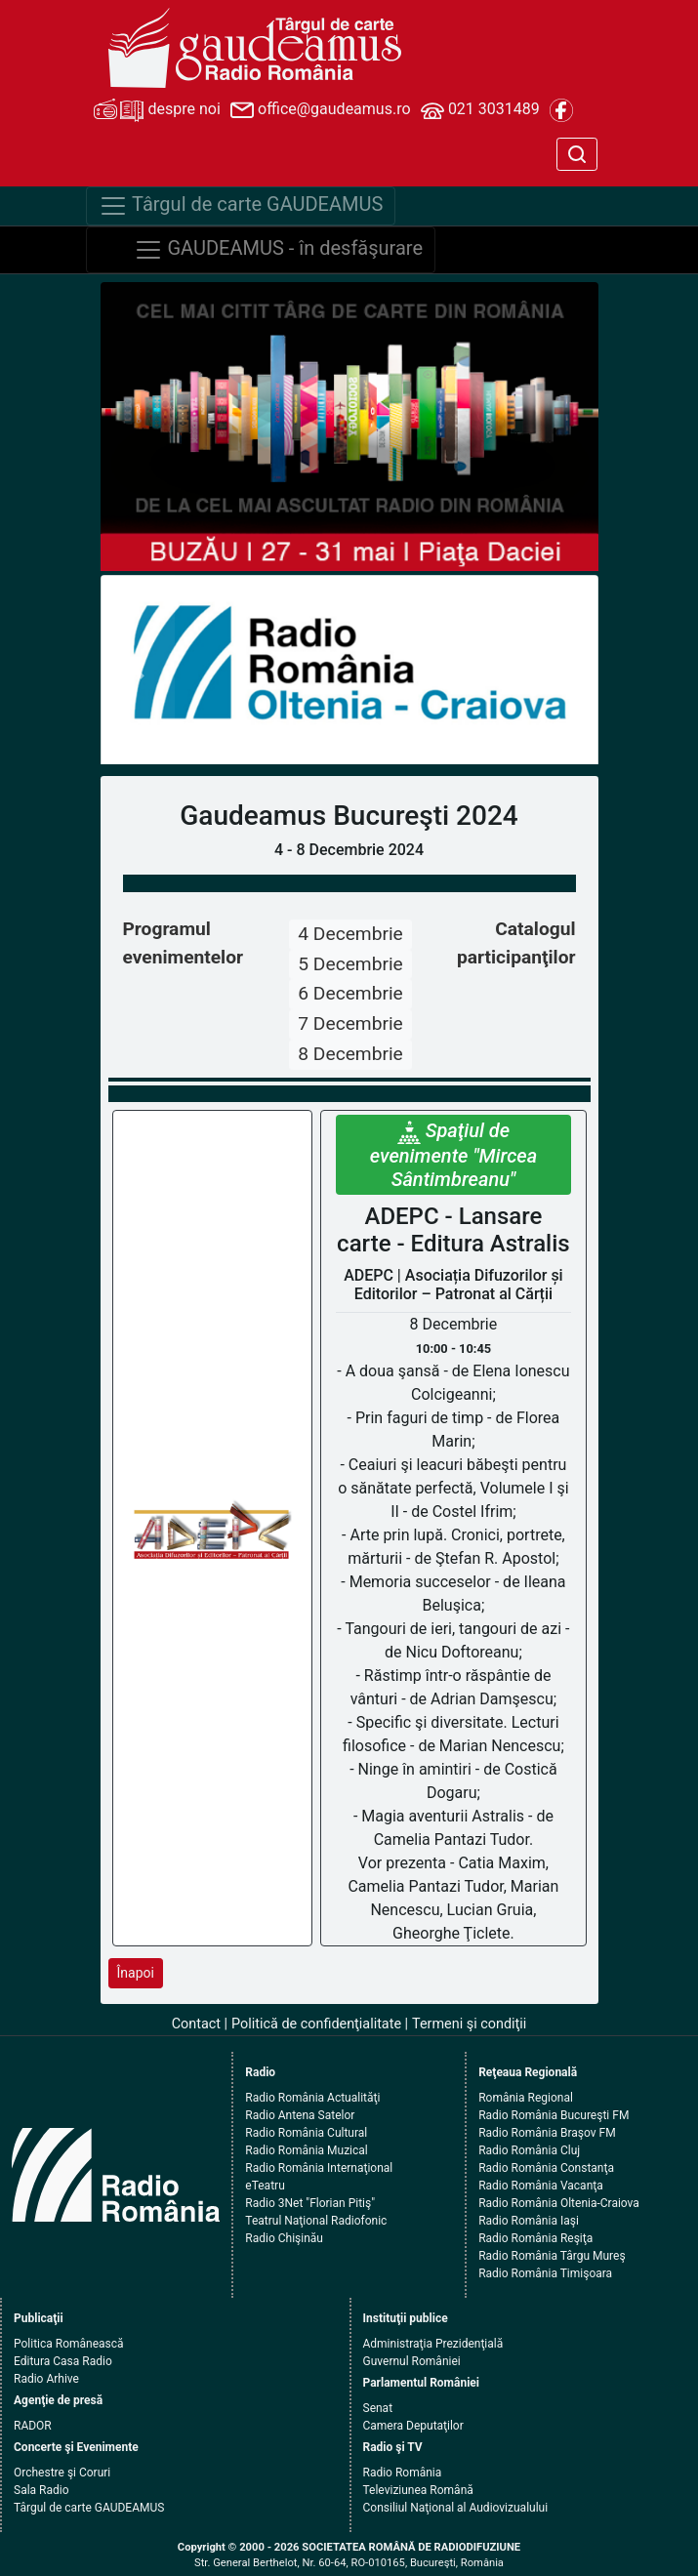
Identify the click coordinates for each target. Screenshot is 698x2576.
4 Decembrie (350, 933)
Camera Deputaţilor (413, 2426)
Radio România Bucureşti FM (553, 2115)
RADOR (33, 2426)
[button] (138, 669)
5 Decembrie (350, 964)
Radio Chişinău (284, 2238)
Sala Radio (41, 2490)
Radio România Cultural (306, 2133)
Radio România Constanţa (546, 2168)
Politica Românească (69, 2344)
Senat (378, 2408)
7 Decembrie (350, 1023)
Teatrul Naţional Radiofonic (316, 2221)
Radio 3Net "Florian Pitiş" (310, 2203)
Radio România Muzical (306, 2150)
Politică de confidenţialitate (316, 2024)
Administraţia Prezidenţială (433, 2344)
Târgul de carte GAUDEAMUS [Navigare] (241, 206)
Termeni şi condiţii (469, 2024)
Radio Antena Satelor (299, 2115)
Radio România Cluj (529, 2150)
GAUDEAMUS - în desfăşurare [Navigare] (279, 250)
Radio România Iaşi (528, 2221)
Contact (196, 2024)
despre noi (157, 110)
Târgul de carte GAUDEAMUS (89, 2508)
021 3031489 (480, 110)
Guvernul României (412, 2361)
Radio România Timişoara (545, 2273)
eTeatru (264, 2185)
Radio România (402, 2472)
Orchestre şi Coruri (62, 2472)
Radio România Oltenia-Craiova (558, 2203)
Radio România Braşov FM (546, 2133)
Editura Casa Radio (63, 2361)
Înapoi (135, 1973)
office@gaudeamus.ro (320, 110)
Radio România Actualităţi (312, 2098)
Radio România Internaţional (318, 2168)
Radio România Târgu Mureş (551, 2256)
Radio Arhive (46, 2379)
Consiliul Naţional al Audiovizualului (456, 2508)
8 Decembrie (350, 1054)
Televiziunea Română (418, 2490)
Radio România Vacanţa (540, 2185)
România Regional (525, 2098)
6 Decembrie (350, 993)
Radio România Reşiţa (535, 2238)
